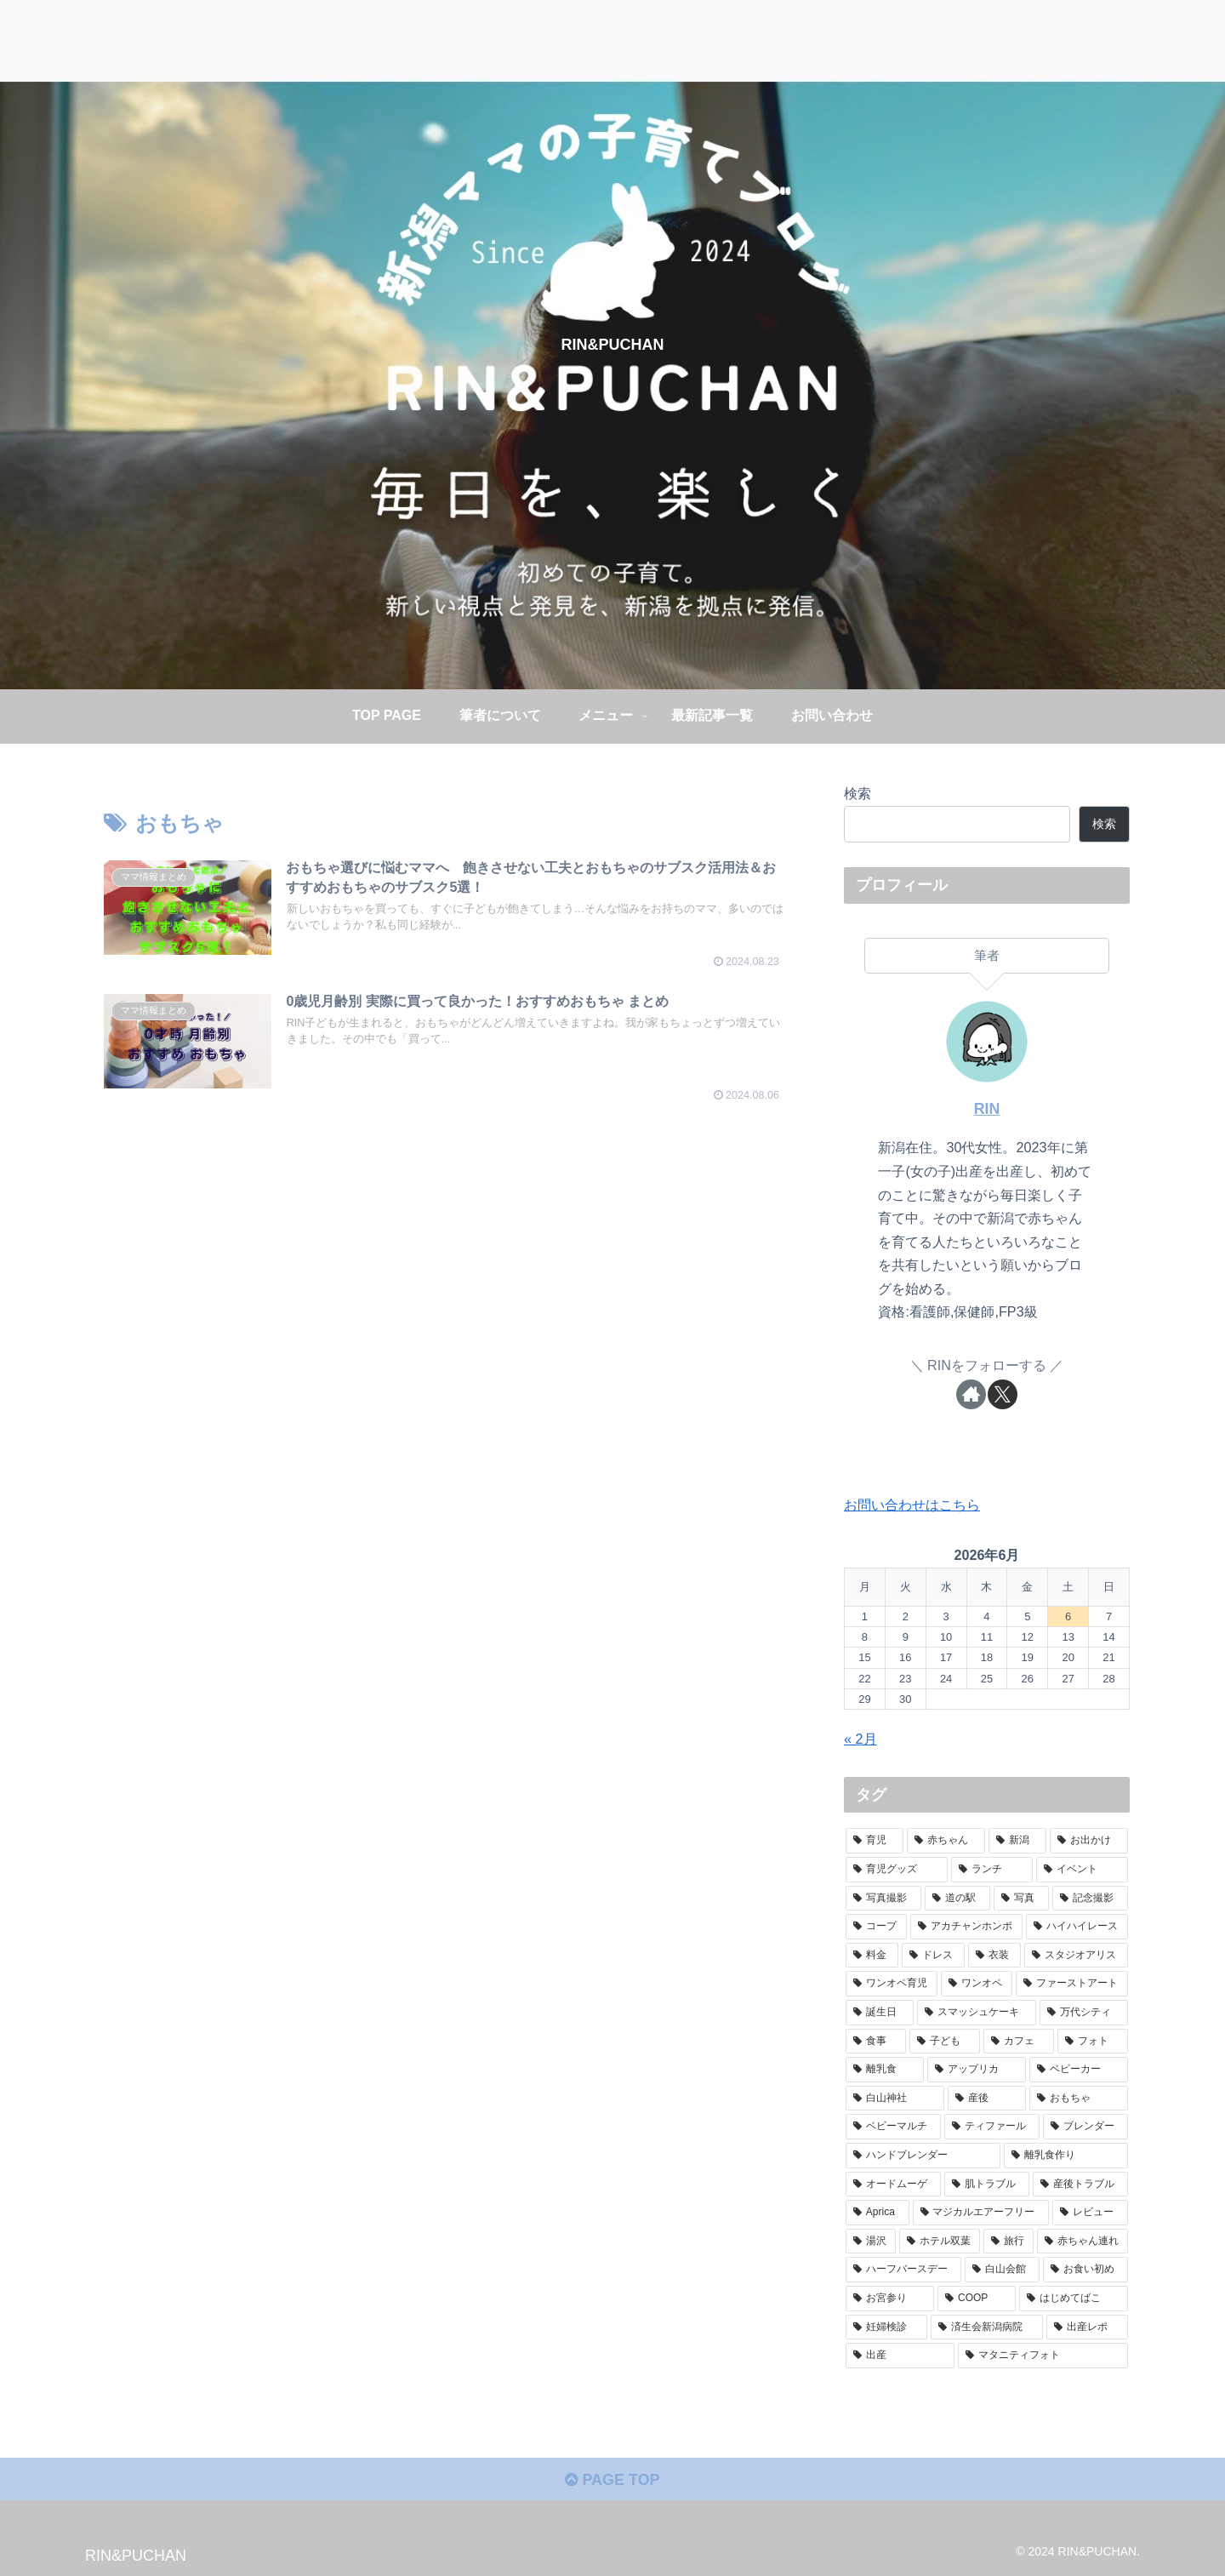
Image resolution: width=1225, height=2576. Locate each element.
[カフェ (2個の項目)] (1018, 2041)
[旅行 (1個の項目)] (1008, 2241)
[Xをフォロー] (1002, 1394)
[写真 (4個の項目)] (1021, 1898)
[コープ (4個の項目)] (876, 1926)
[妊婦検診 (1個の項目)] (886, 2327)
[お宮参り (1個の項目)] (890, 2298)
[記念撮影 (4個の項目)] (1090, 1898)
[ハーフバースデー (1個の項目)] (903, 2269)
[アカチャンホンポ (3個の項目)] (966, 1926)
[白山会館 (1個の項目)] (1002, 2269)
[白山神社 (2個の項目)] (895, 2098)
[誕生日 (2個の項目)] (880, 2012)
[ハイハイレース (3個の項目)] (1077, 1926)
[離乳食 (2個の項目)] (885, 2069)
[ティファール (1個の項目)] (992, 2126)
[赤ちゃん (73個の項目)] (946, 1840)
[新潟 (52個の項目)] (1017, 1840)
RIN (987, 1108)
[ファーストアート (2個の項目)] (1072, 1983)
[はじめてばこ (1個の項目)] (1073, 2298)
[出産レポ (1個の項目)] (1087, 2327)
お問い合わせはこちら (912, 1504)
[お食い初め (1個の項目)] (1085, 2269)
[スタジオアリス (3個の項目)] (1076, 1955)
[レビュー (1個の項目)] (1090, 2212)
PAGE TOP (612, 2479)
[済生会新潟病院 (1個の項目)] (987, 2327)
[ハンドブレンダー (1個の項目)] (923, 2155)
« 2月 (860, 1738)
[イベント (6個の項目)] (1082, 1869)
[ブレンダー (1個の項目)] (1085, 2126)
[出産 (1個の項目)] (900, 2355)
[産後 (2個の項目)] (987, 2098)
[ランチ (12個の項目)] (992, 1869)
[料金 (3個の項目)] (872, 1955)
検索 (857, 793)
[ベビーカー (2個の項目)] (1078, 2069)
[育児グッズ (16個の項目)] (897, 1869)
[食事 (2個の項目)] (876, 2041)
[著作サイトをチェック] (971, 1394)
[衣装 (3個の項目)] (994, 1955)
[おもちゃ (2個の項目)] (1078, 2098)
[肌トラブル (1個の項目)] (986, 2184)
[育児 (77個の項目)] (874, 1840)
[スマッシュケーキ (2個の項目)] (976, 2012)
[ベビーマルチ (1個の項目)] (893, 2126)
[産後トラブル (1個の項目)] (1080, 2184)
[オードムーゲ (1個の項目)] (893, 2184)
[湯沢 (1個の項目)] (871, 2241)
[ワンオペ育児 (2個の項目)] (891, 1983)
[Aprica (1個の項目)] (877, 2212)
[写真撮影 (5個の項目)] (883, 1898)
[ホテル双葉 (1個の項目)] (939, 2241)
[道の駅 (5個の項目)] (957, 1898)
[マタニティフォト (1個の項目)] (1043, 2355)
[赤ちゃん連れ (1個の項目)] (1082, 2241)
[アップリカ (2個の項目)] (976, 2069)
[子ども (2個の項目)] (944, 2041)
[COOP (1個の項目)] (976, 2298)
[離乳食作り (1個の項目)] (1066, 2155)
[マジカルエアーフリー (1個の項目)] (981, 2212)
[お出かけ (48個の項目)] (1089, 1840)
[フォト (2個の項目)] (1092, 2041)
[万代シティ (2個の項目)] (1084, 2012)
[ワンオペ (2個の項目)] (976, 1983)
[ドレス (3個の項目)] (933, 1955)
